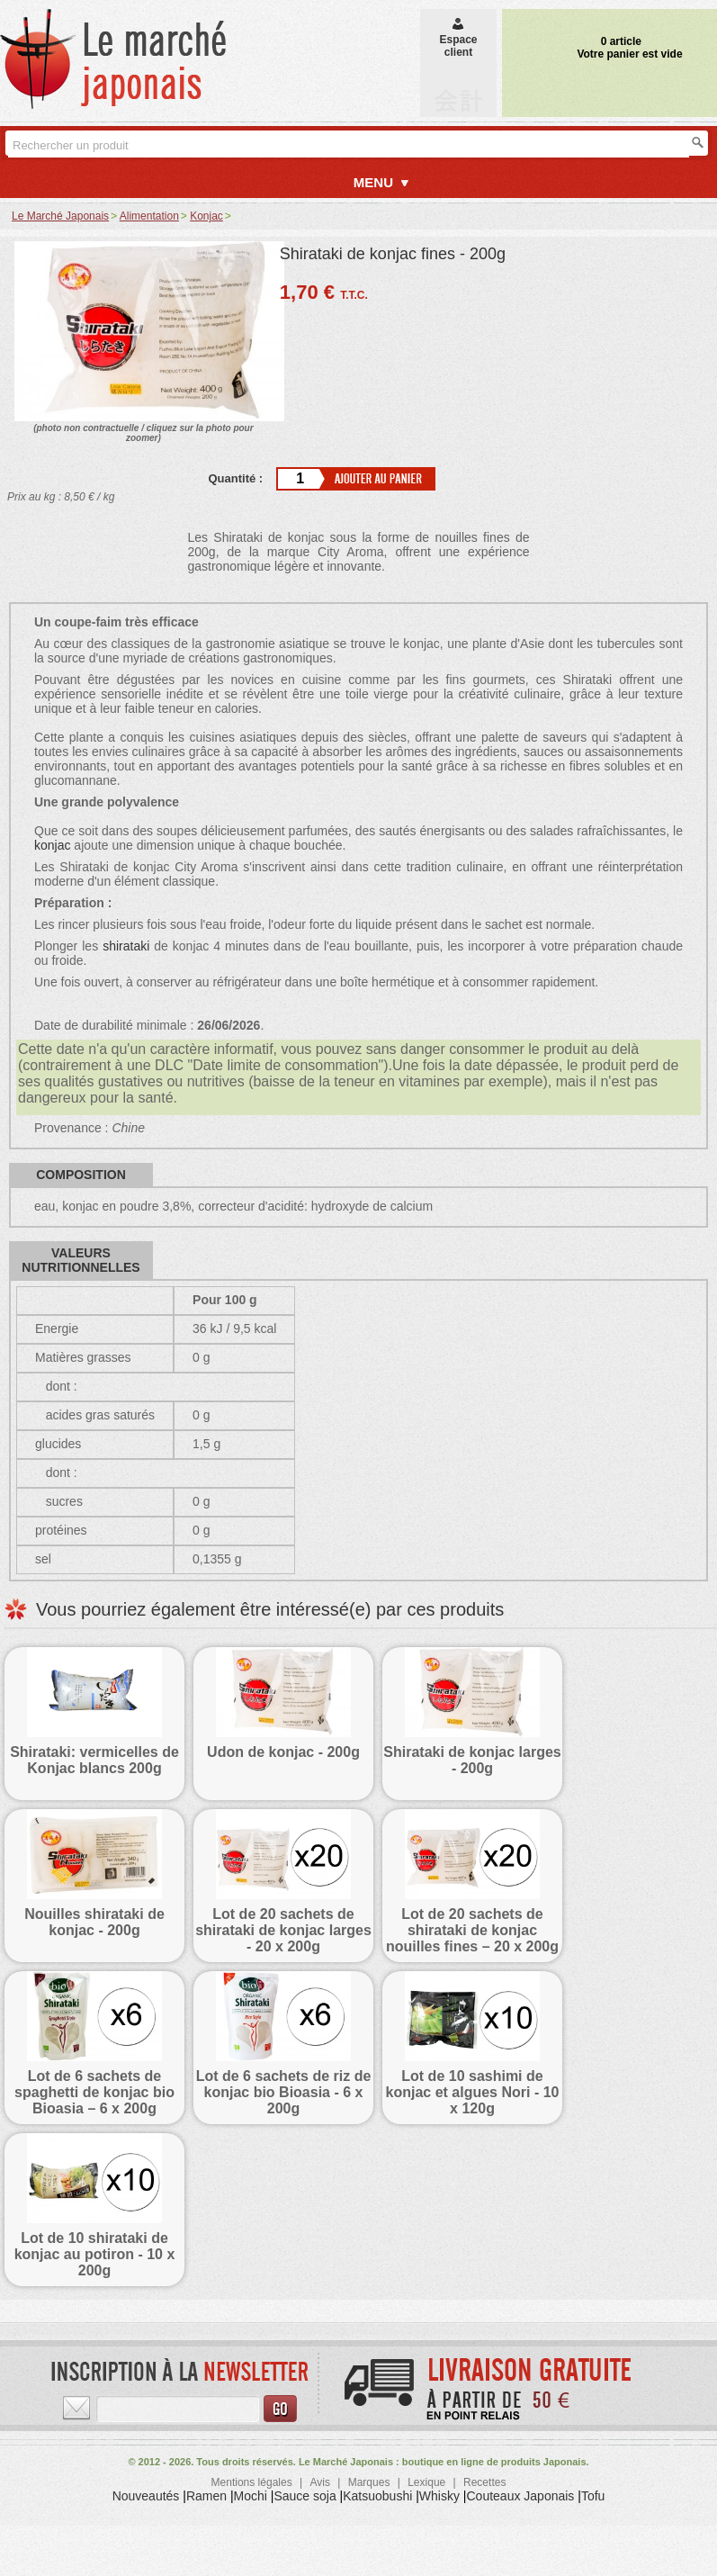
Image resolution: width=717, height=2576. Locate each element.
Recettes (484, 2482)
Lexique (426, 2482)
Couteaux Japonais (521, 2496)
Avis (319, 2482)
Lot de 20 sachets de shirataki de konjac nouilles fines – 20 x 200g (472, 1930)
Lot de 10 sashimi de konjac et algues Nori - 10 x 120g (473, 2092)
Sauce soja (304, 2496)
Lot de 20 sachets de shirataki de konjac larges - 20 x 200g (283, 1930)
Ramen (206, 2496)
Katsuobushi (377, 2496)
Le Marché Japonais (60, 216)
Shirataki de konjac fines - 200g (393, 254)
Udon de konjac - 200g (283, 1752)
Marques (369, 2482)
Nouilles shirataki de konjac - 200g (94, 1922)
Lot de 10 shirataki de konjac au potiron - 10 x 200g (94, 2254)
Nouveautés (146, 2496)
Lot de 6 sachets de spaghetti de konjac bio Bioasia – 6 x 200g (94, 2092)
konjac (52, 845)
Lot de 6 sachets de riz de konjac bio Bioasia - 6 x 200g (284, 2092)
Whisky (439, 2496)
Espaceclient (458, 40)
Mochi (250, 2496)
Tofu (593, 2496)
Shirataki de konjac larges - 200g (471, 1760)
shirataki (126, 946)
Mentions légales (251, 2482)
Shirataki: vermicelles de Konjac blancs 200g (94, 1760)
